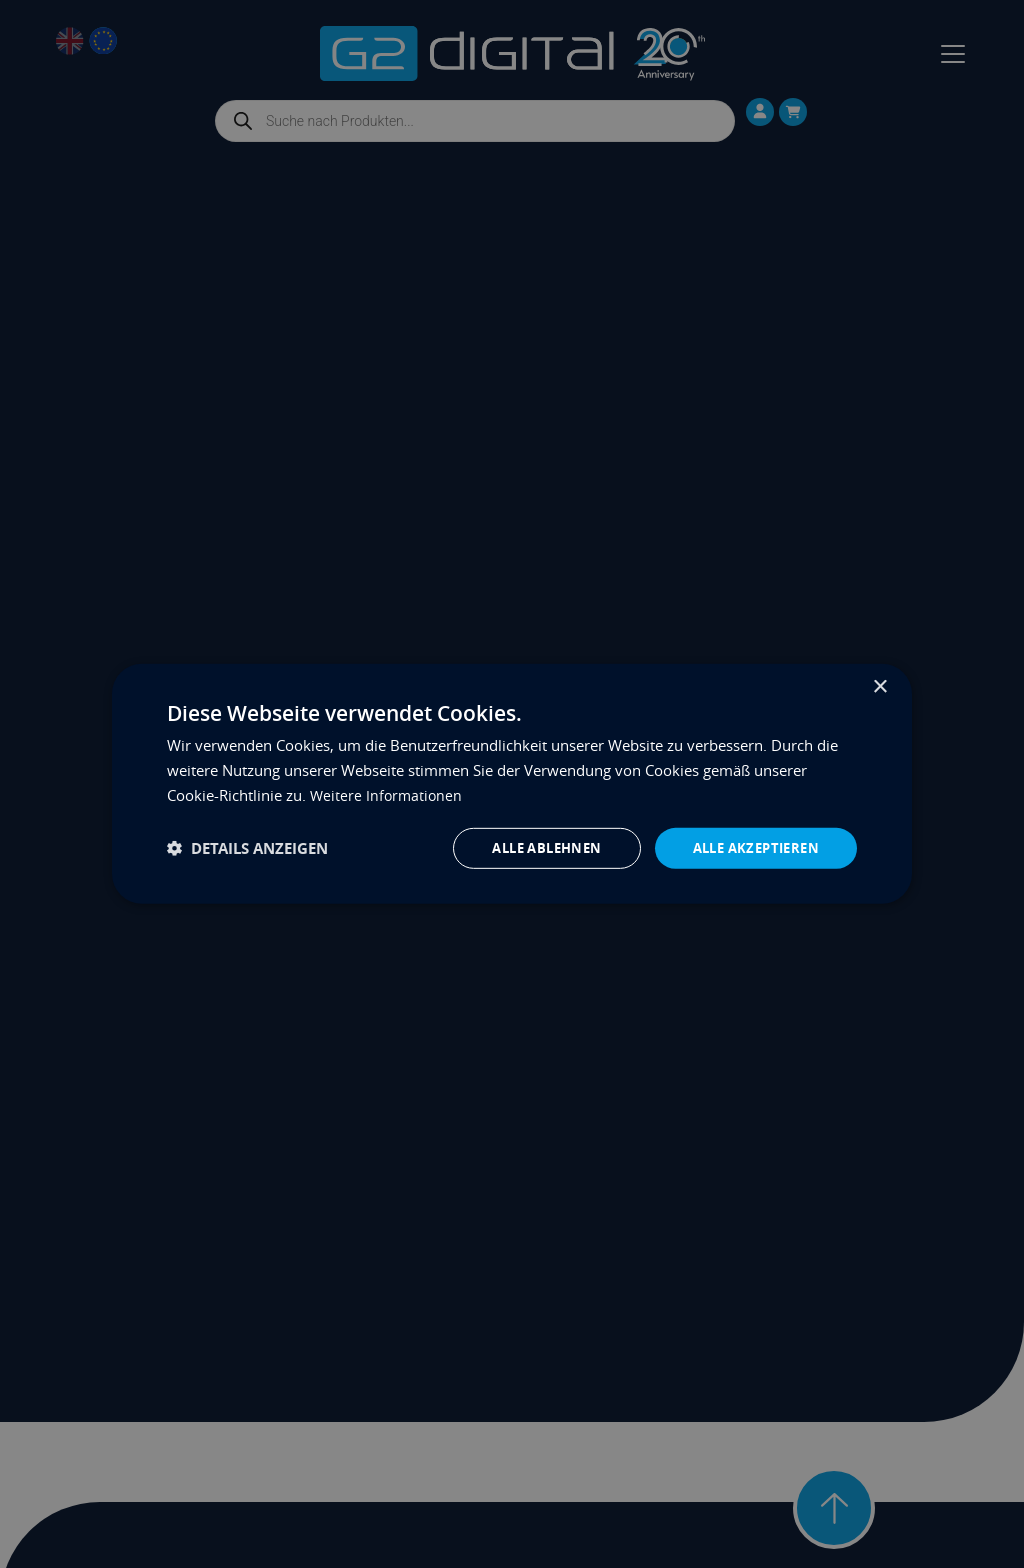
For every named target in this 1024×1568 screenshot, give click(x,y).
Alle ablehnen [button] (530, 847)
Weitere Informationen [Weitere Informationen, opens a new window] (388, 793)
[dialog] (512, 783)
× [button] (879, 685)
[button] (247, 848)
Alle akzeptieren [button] (750, 847)
